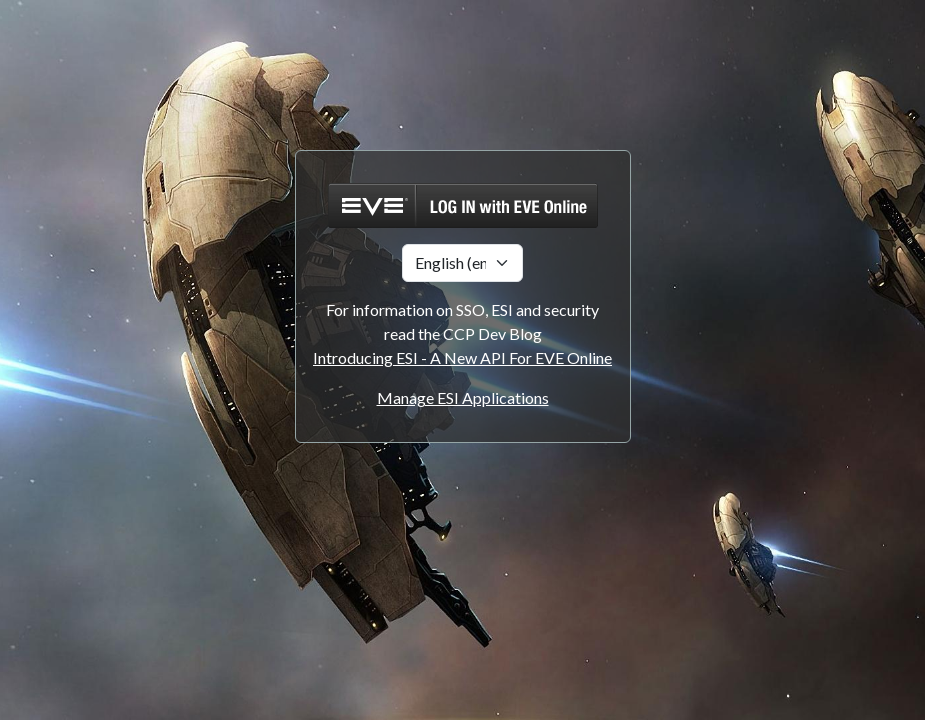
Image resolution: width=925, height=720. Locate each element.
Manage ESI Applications (463, 397)
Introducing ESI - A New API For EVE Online (462, 357)
